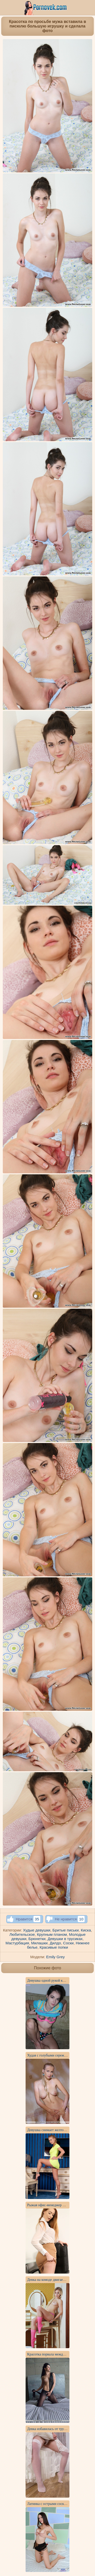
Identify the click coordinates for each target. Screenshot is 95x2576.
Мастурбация (17, 1943)
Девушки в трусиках (65, 1939)
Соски (68, 1943)
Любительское (22, 1934)
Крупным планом (52, 1934)
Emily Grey (55, 1957)
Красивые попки (54, 1947)
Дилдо (55, 1943)
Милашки (39, 1943)
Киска (86, 1930)
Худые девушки (36, 1930)
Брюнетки (36, 1939)
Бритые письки (65, 1930)
